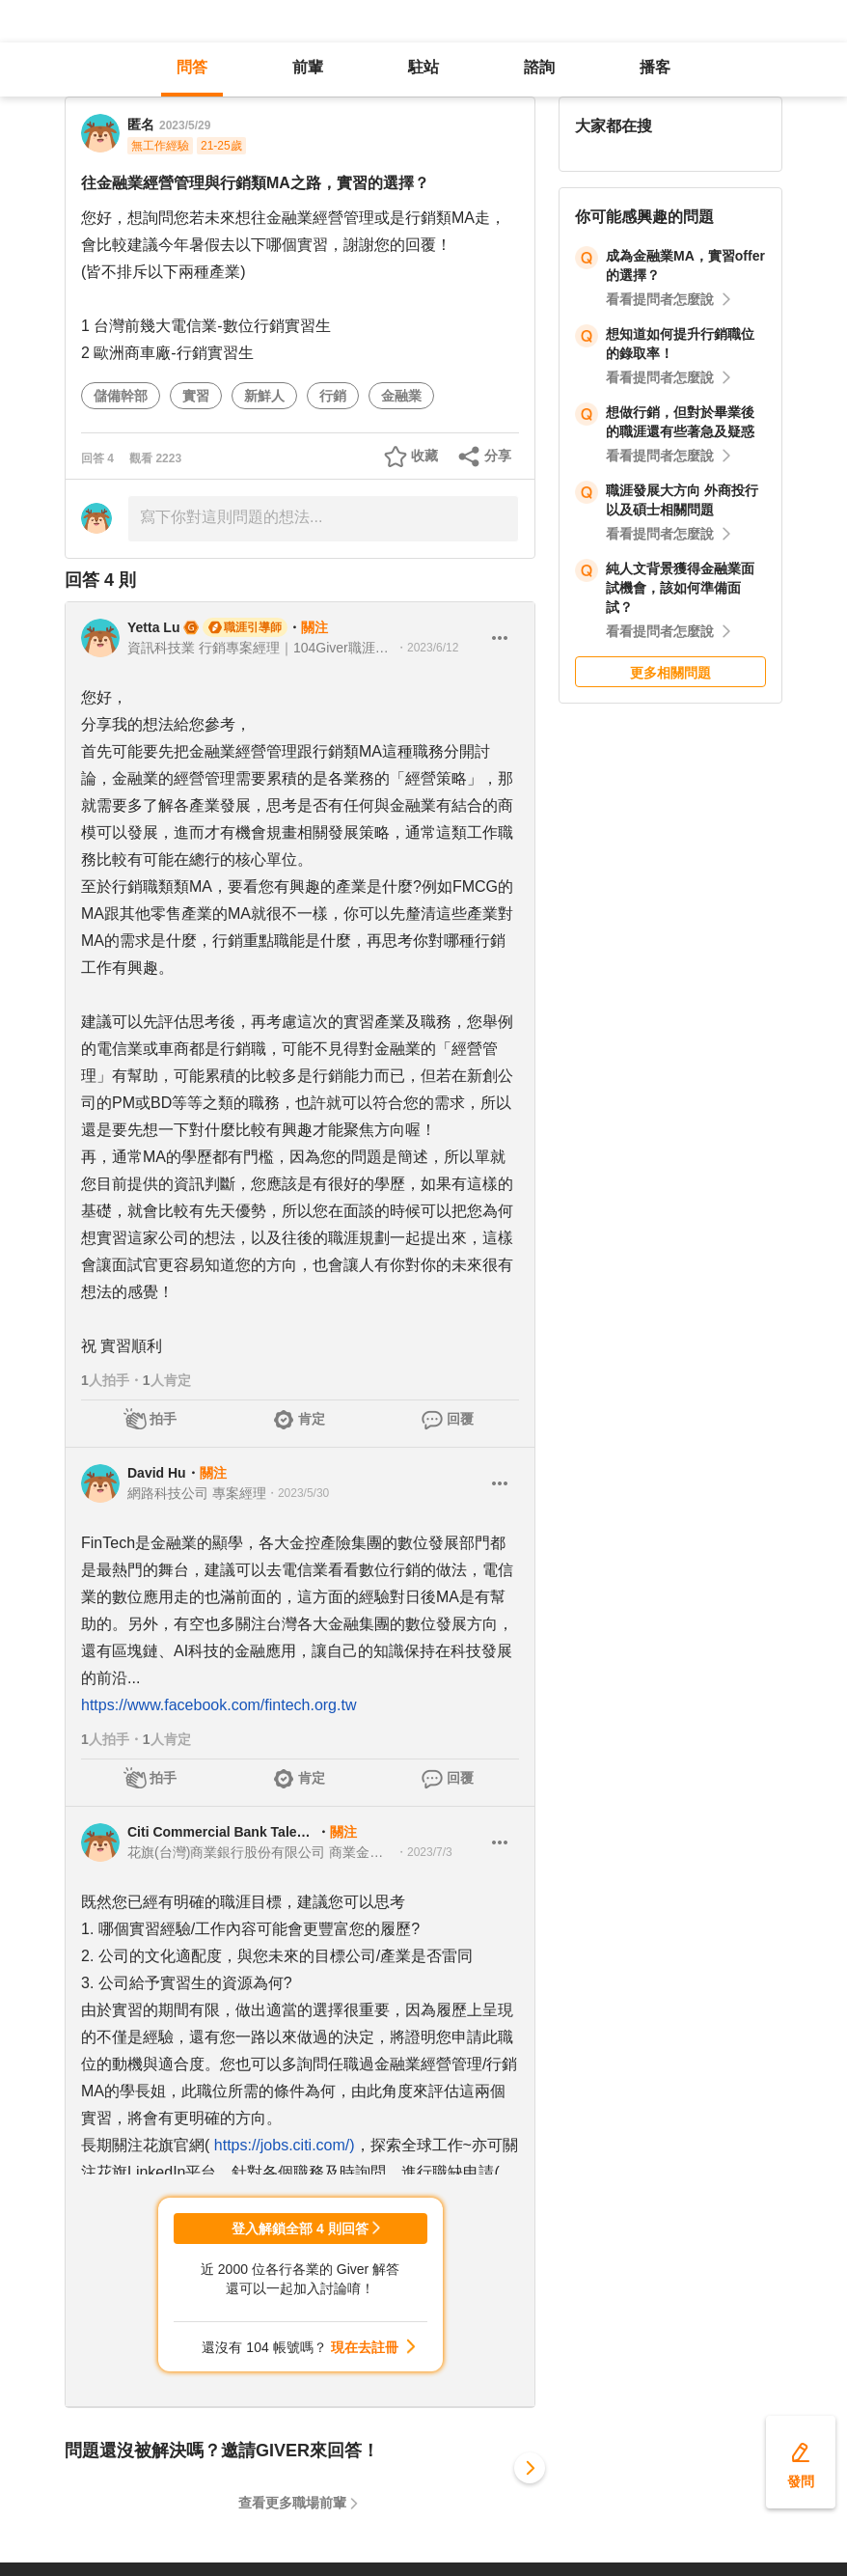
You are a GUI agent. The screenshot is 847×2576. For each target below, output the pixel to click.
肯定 (311, 1418)
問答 (192, 67)
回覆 (460, 1418)
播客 (655, 67)
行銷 (332, 395)
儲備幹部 (121, 395)
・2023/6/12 (427, 647)
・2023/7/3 (424, 1852)
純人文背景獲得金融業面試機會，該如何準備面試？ (680, 588)
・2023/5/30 (297, 1493)
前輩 (307, 67)
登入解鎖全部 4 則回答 (300, 2228)
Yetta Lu (153, 627)
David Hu (156, 1473)
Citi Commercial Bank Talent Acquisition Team (221, 1832)
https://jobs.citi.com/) (284, 2145)
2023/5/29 (184, 125)
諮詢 (539, 67)
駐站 (423, 67)
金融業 (401, 395)
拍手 (163, 1418)
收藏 (424, 455)
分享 (497, 455)
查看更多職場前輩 (292, 2502)
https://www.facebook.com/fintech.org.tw (218, 1705)
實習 (195, 395)
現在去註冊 (364, 2347)
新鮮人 (264, 395)
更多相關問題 (670, 672)
